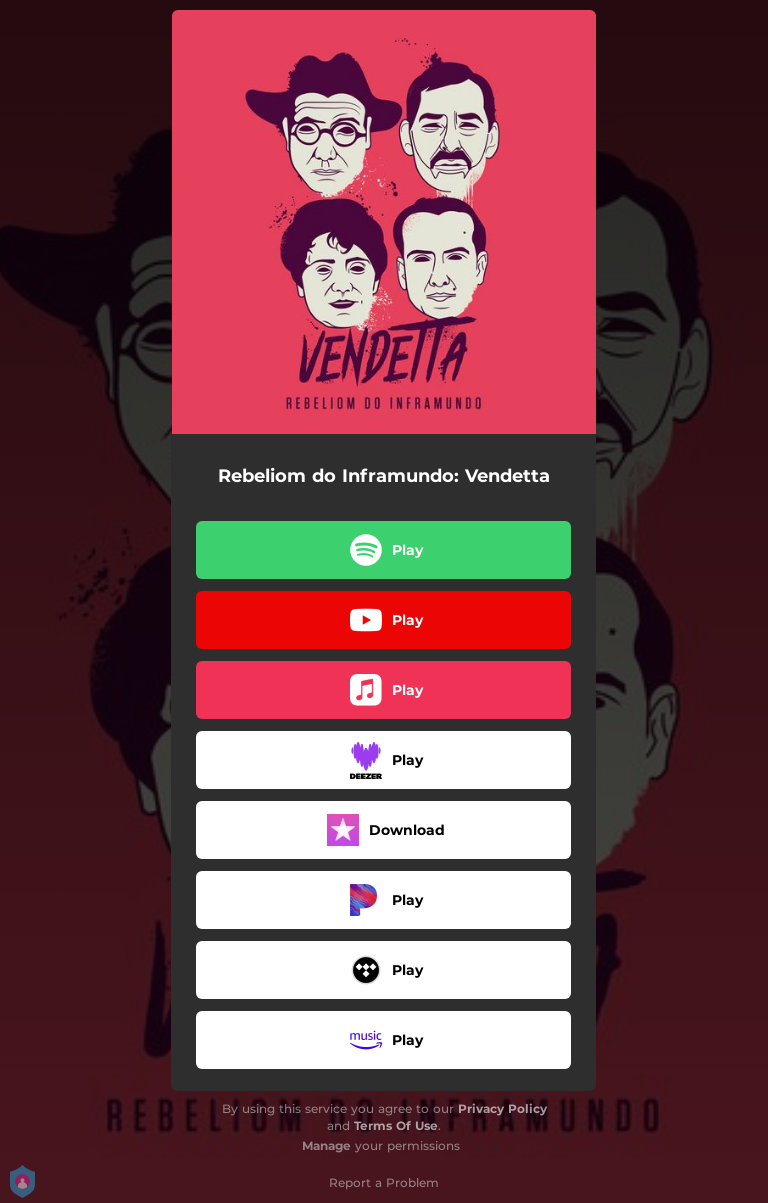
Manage (326, 1145)
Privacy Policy (502, 1108)
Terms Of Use (396, 1125)
